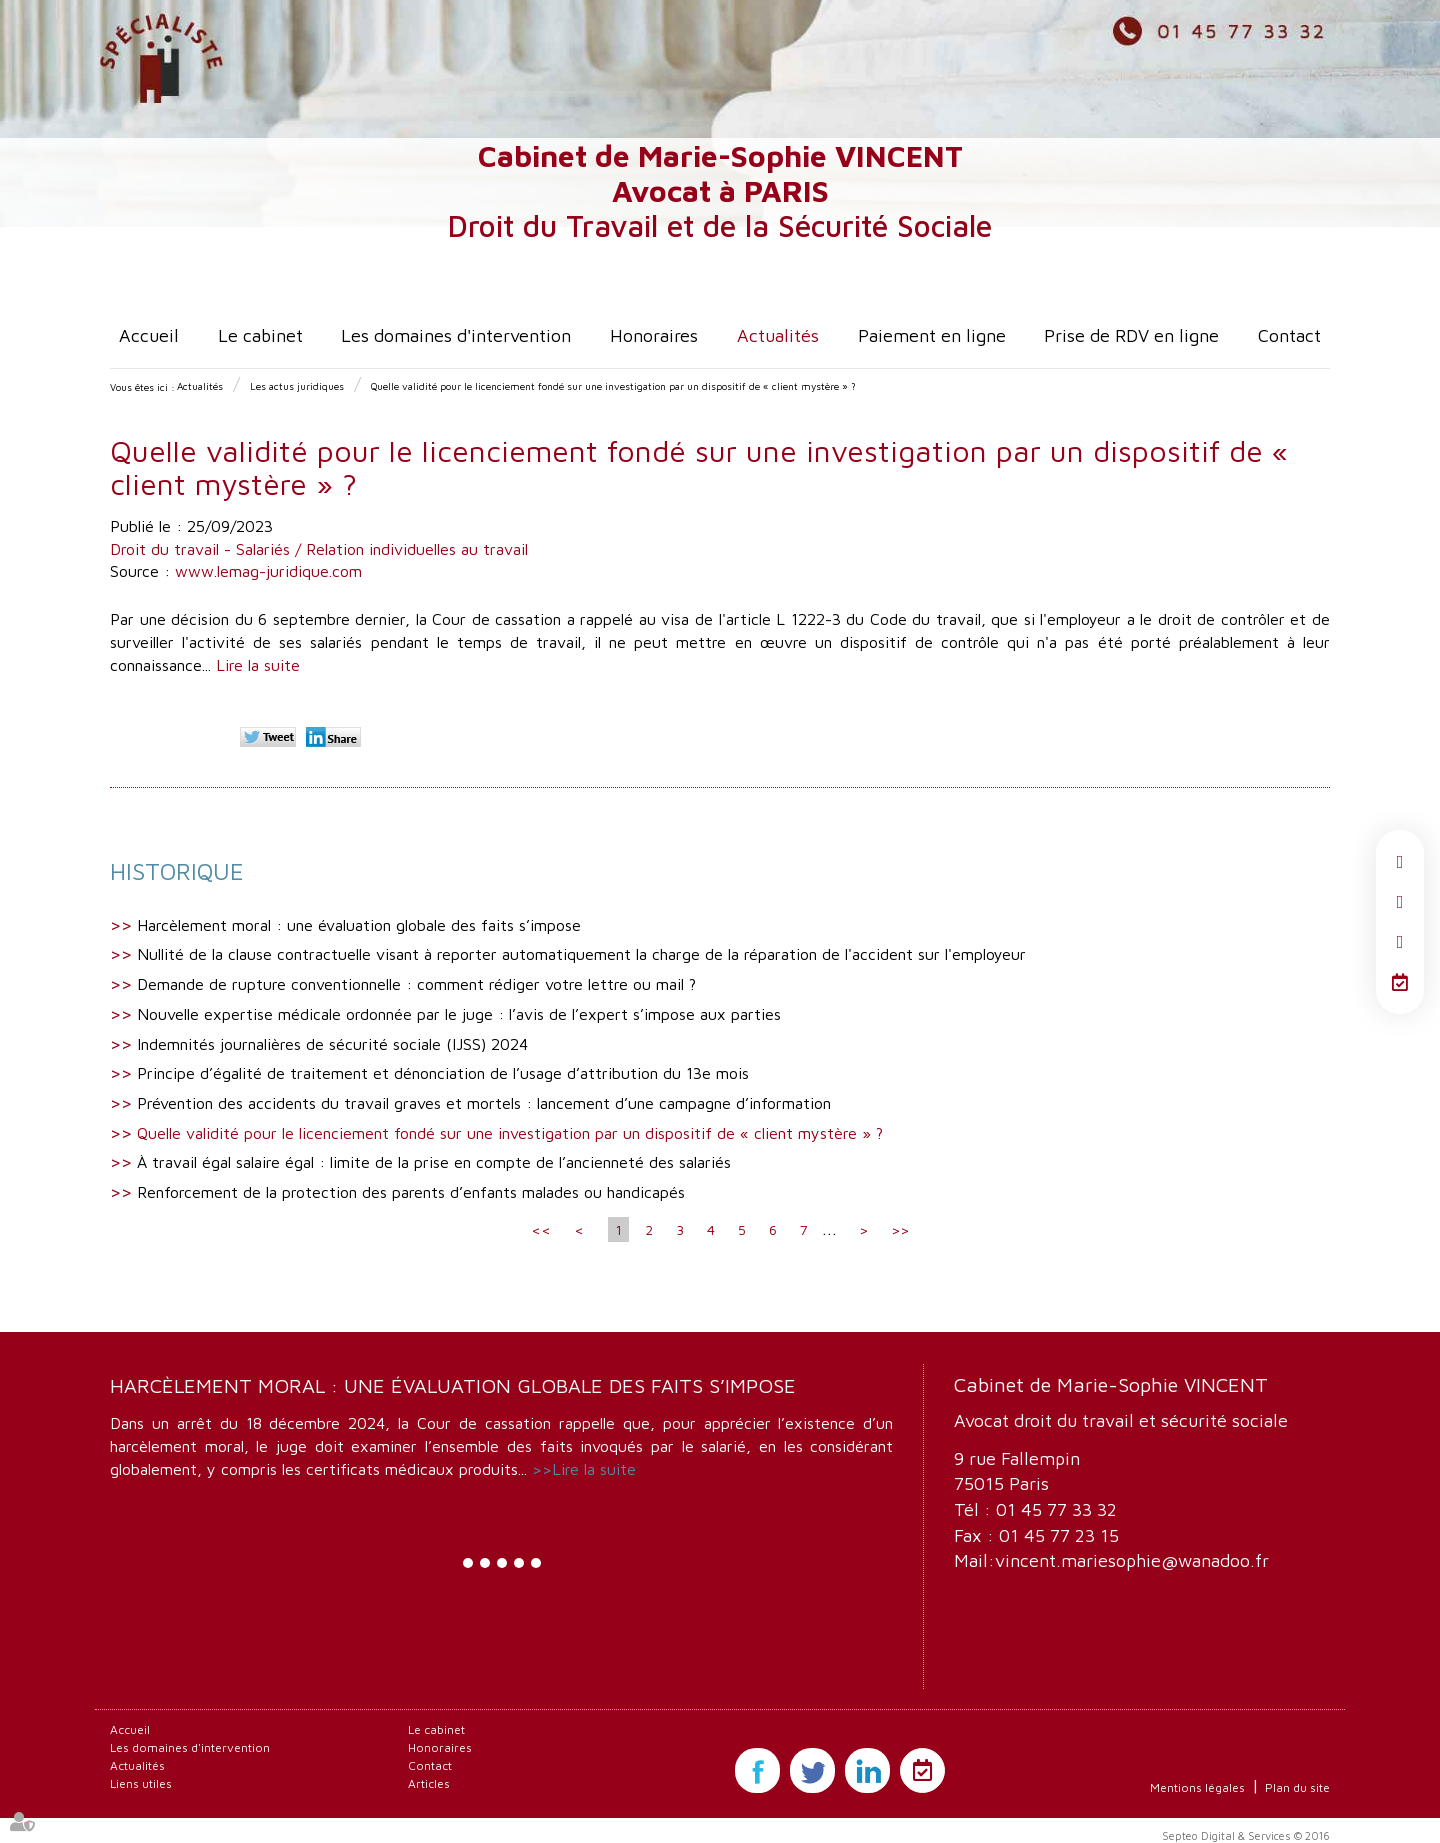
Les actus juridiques (297, 386)
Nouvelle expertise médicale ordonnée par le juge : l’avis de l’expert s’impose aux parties (459, 1014)
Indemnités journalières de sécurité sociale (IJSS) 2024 (332, 1044)
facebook (1400, 862)
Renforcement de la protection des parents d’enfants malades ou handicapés (411, 1192)
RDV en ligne (1400, 982)
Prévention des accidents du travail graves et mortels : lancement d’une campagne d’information (484, 1103)
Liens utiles (141, 1783)
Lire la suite (258, 665)
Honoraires (654, 335)
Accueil (149, 335)
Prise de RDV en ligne (1131, 335)
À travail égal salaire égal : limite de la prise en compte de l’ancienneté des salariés (434, 1162)
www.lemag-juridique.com (268, 571)
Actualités (778, 335)
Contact (1289, 335)
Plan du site (1297, 1787)
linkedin (1400, 942)
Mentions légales (1197, 1787)
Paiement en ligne (932, 335)
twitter (1400, 902)
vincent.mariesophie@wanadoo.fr (1132, 1560)
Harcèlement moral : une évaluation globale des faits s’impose (359, 925)
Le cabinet (260, 335)
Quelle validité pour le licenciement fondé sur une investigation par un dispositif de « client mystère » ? (613, 386)
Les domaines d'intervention (456, 335)
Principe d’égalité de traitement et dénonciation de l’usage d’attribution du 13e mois (443, 1073)
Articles (429, 1783)
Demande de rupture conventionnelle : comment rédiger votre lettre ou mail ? (416, 984)
